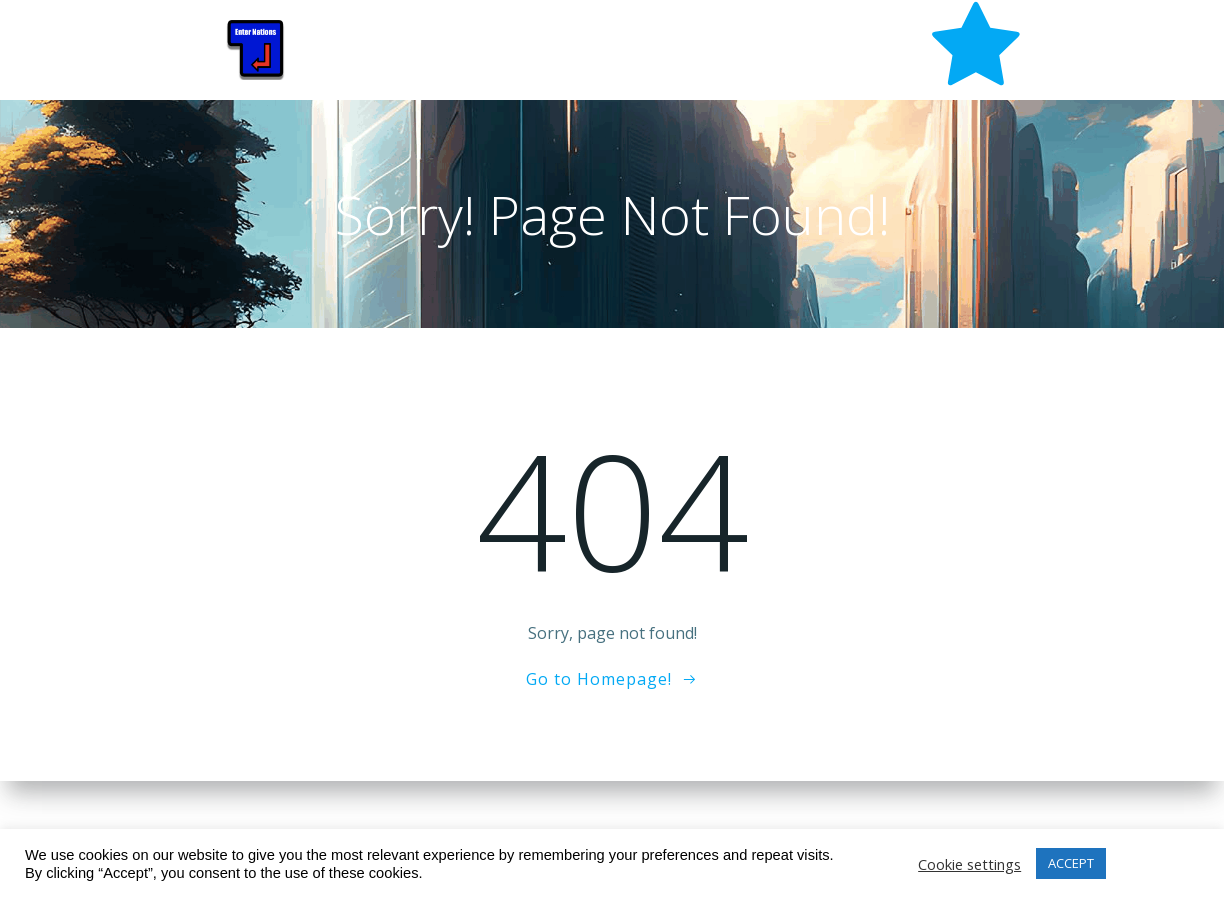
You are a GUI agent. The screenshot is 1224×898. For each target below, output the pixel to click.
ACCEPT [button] (1071, 863)
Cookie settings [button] (969, 864)
